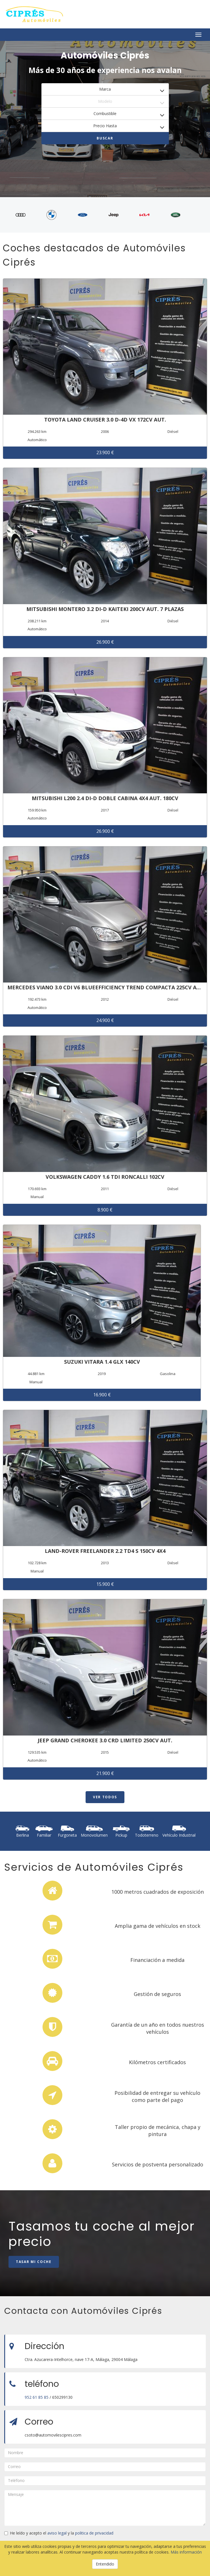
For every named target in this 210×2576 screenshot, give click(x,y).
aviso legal (57, 2533)
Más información (186, 2552)
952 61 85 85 (36, 2397)
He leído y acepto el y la (58, 2533)
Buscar (105, 138)
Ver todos (105, 1797)
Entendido (105, 2564)
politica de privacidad (94, 2533)
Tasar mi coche (34, 2261)
